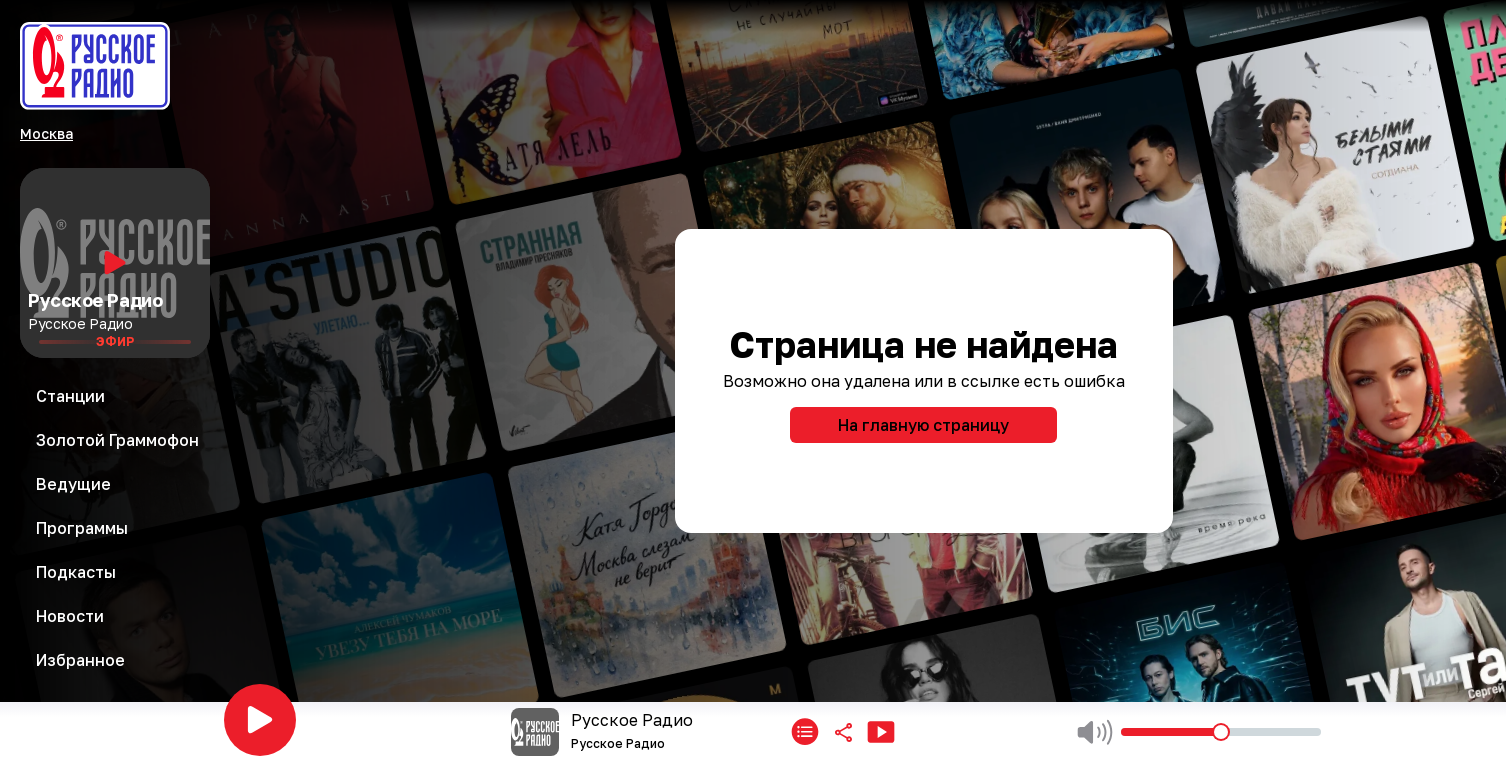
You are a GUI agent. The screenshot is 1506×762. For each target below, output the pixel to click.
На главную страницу (923, 425)
